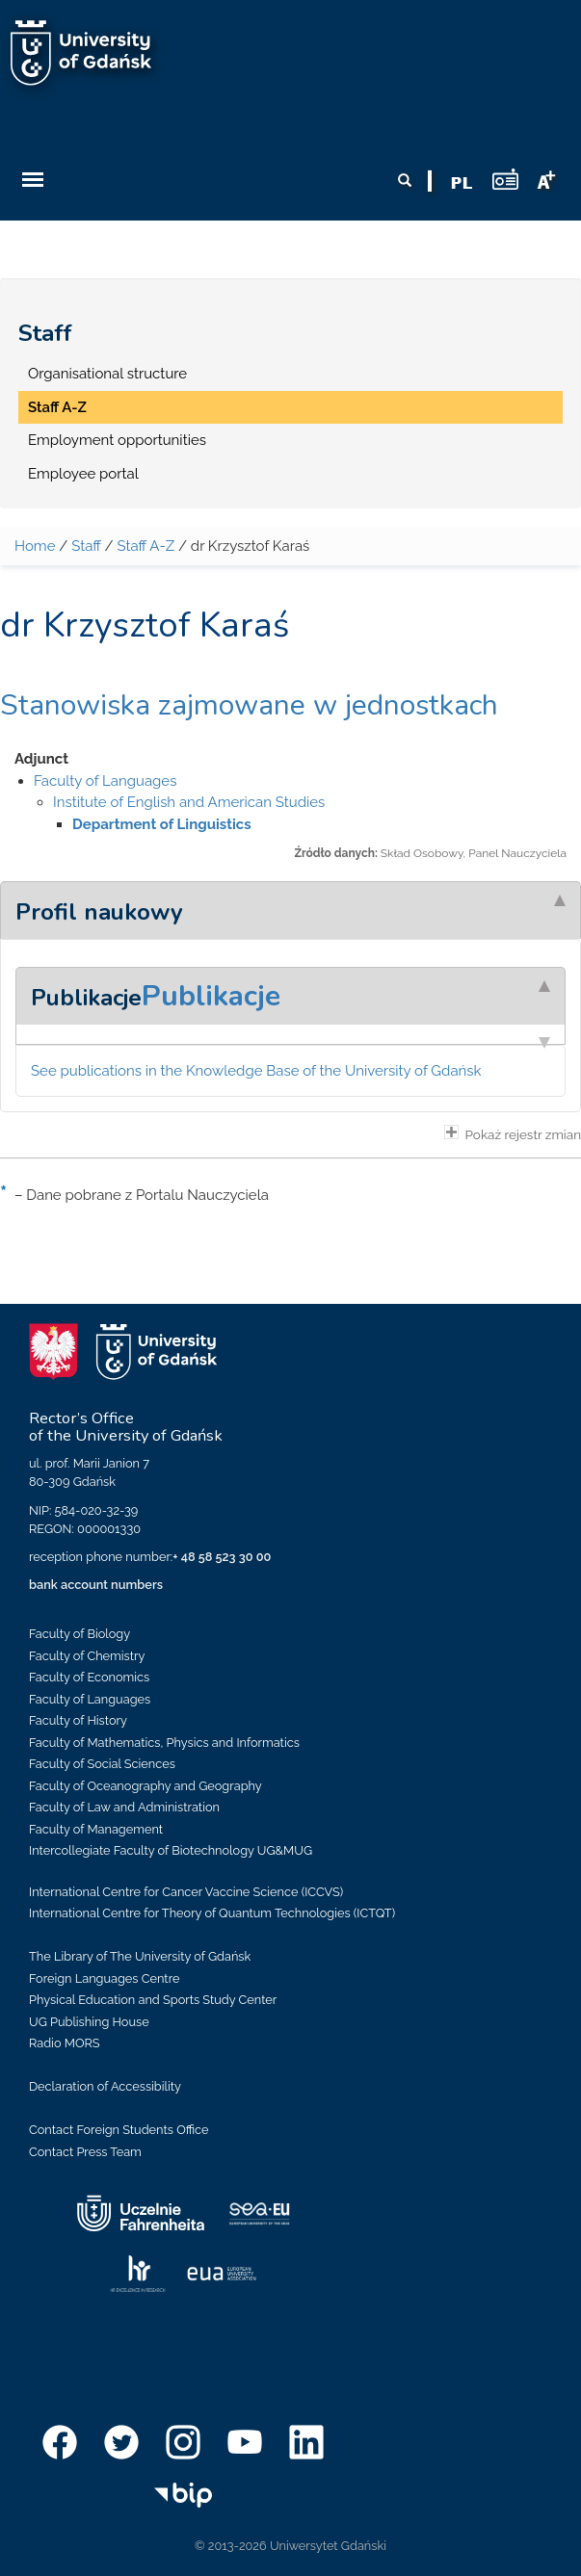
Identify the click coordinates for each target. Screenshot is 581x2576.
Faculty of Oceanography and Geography (145, 1786)
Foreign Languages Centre (104, 1978)
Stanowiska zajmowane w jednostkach (249, 705)
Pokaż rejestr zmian (512, 1133)
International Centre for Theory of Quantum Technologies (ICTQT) (212, 1913)
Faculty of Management (96, 1829)
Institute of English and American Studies (189, 802)
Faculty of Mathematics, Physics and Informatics (164, 1742)
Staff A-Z (57, 407)
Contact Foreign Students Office (119, 2129)
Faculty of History (78, 1720)
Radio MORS (64, 2043)
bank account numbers (96, 1584)
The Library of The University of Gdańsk (140, 1956)
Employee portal (83, 473)
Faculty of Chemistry (87, 1656)
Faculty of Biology (79, 1633)
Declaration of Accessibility (105, 2086)
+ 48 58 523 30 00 (221, 1556)
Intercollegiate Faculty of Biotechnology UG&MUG (170, 1850)
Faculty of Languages (105, 781)
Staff (45, 333)
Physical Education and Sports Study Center (153, 1999)
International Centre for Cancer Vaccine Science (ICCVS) (186, 1892)
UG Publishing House (89, 2022)
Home (34, 546)
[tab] (290, 910)
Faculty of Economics (89, 1677)
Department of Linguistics (161, 824)
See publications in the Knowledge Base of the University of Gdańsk (256, 1071)
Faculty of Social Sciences (102, 1763)
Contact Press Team (85, 2152)
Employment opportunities (117, 440)
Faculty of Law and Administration (124, 1807)
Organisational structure (107, 373)
